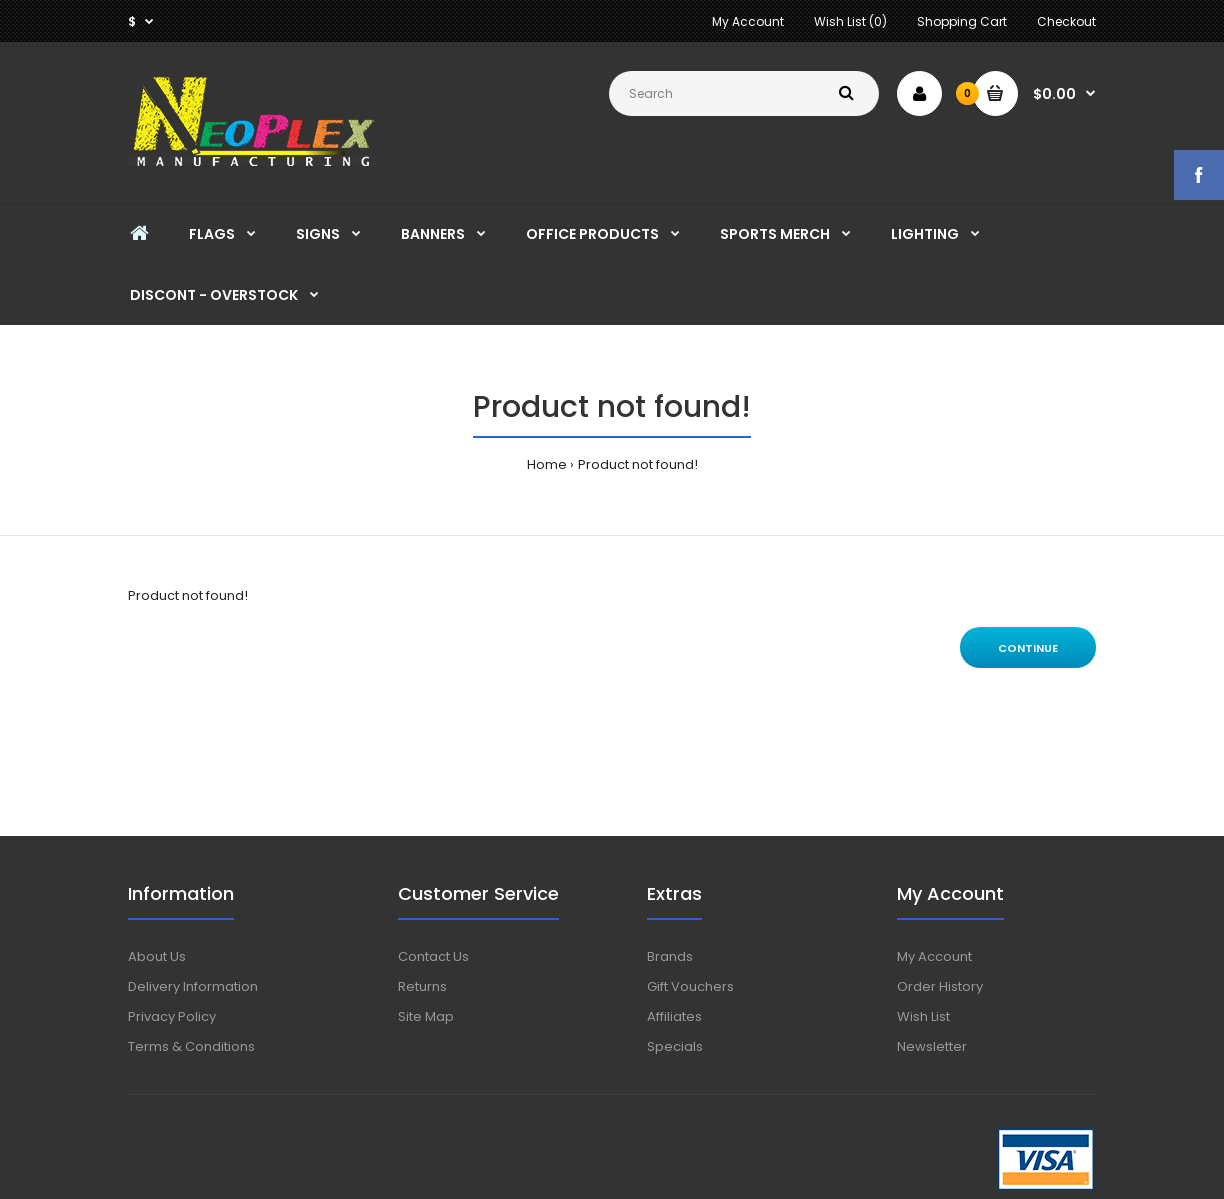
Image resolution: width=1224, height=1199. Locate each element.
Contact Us (433, 956)
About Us (157, 956)
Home (547, 464)
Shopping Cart (962, 21)
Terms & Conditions (191, 1046)
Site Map (426, 1016)
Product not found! (638, 464)
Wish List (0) (850, 21)
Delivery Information (193, 986)
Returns (422, 986)
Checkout (1066, 21)
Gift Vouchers (690, 986)
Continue (1028, 648)
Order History (940, 986)
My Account (748, 21)
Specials (675, 1046)
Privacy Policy (172, 1016)
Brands (670, 956)
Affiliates (674, 1016)
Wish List (923, 1016)
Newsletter (932, 1046)
